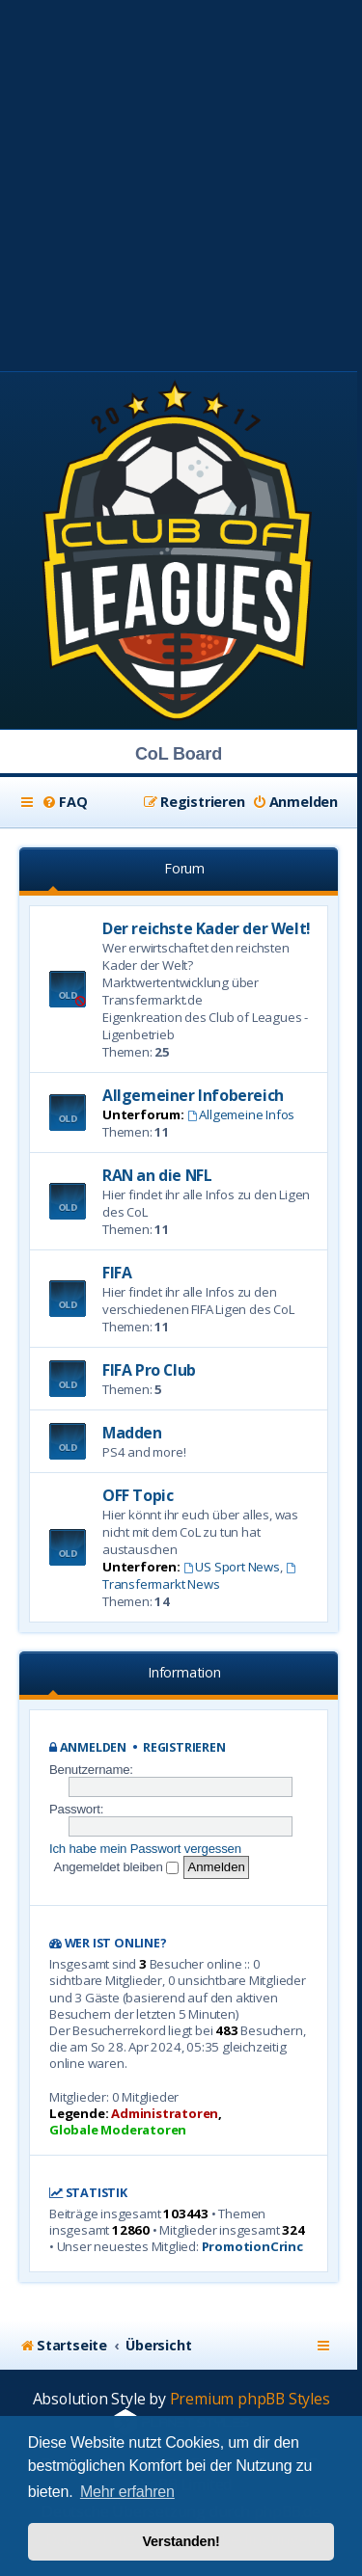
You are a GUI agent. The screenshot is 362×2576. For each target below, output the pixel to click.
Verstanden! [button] (180, 2541)
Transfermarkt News (199, 1578)
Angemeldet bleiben (116, 1867)
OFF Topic (137, 1495)
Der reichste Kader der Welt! (206, 928)
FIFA (116, 1272)
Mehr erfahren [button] (127, 2491)
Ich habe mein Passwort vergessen (145, 1848)
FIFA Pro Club (149, 1370)
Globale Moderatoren (117, 2130)
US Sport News (231, 1566)
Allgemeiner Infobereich (193, 1095)
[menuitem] (64, 802)
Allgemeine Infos (241, 1114)
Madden (132, 1432)
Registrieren (184, 1747)
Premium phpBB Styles (250, 2399)
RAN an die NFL (156, 1175)
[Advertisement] (181, 181)
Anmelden (93, 1747)
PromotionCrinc (252, 2247)
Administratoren (164, 2114)
